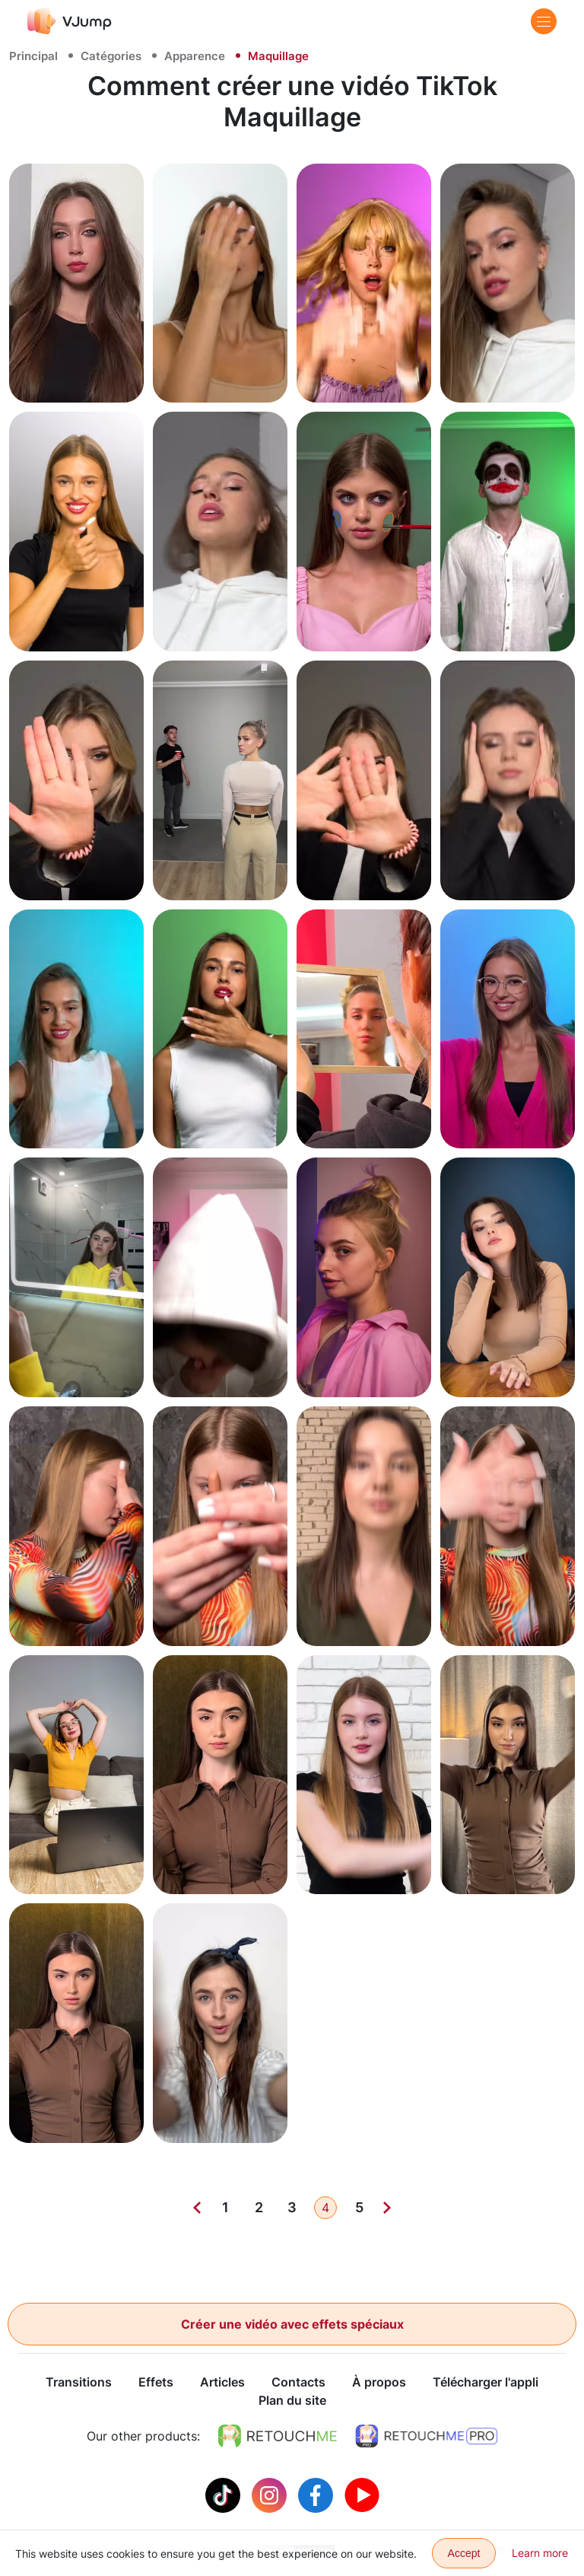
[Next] (387, 2207)
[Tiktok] (224, 2494)
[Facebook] (317, 2494)
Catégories (111, 56)
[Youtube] (361, 2494)
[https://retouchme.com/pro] (426, 2436)
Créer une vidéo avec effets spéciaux (292, 2324)
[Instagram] (271, 2494)
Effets (155, 2382)
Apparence (194, 56)
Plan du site (292, 2401)
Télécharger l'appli (485, 2382)
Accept (464, 2553)
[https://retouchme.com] (277, 2436)
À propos (379, 2382)
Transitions (79, 2382)
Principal (33, 56)
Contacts (298, 2382)
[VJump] (69, 21)
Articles (222, 2382)
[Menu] (544, 21)
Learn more (540, 2552)
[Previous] (197, 2207)
